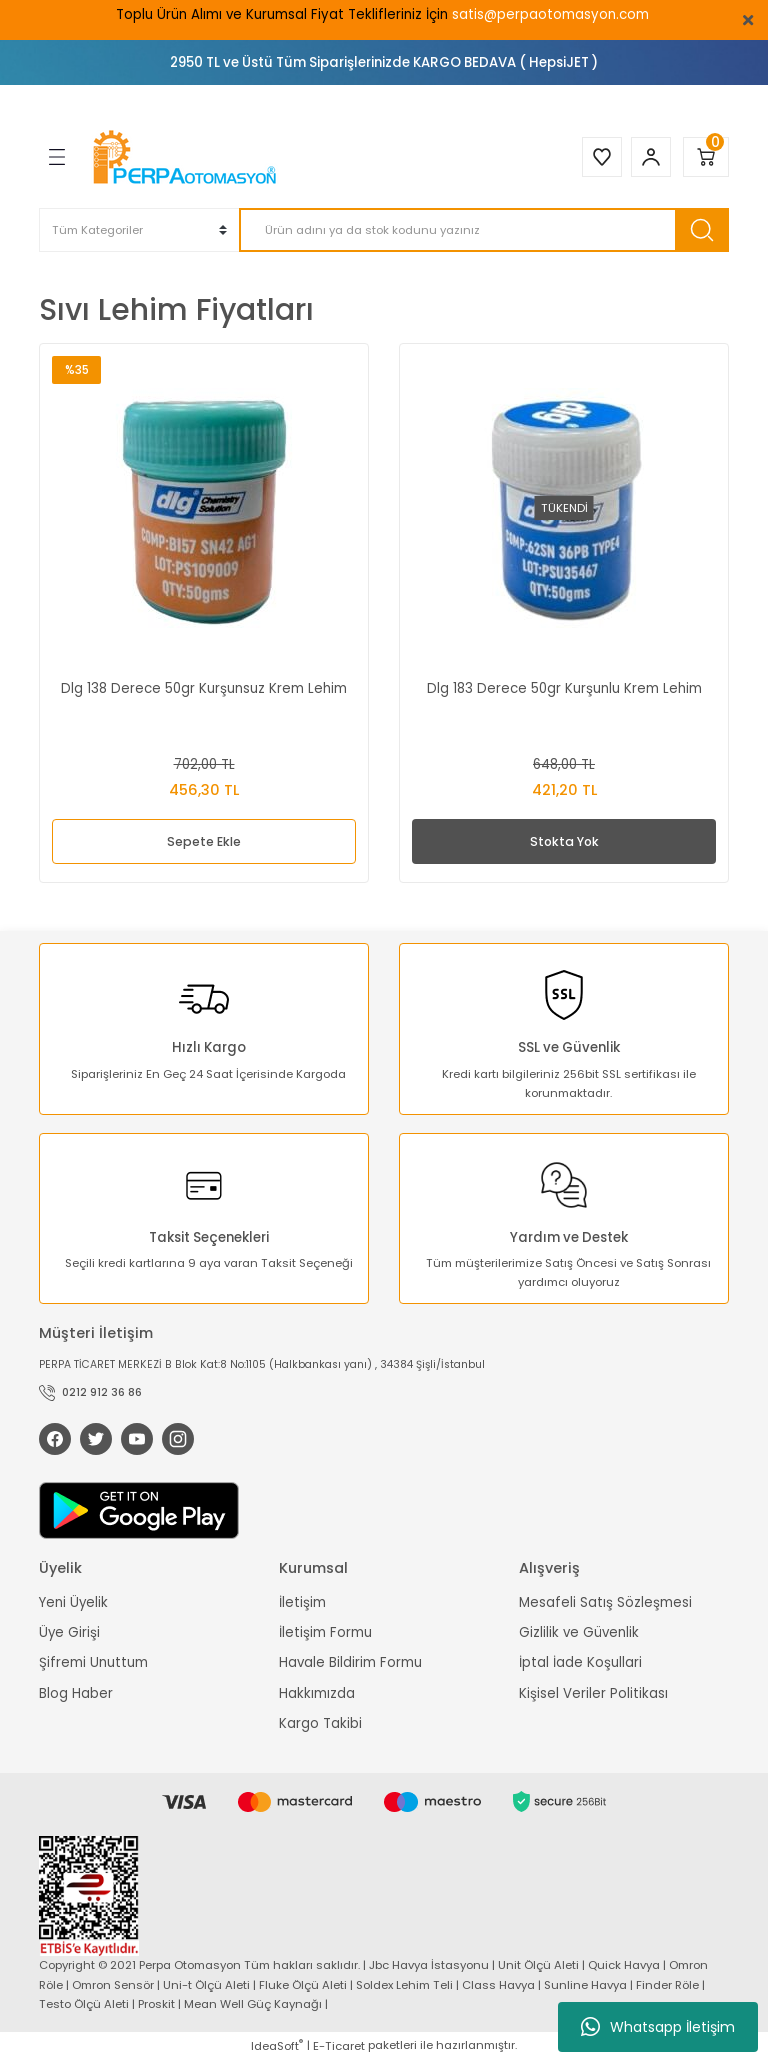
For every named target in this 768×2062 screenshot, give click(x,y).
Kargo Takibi (320, 1725)
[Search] (484, 230)
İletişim (302, 1603)
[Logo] (187, 157)
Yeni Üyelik (73, 1603)
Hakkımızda (317, 1694)
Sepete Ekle (204, 841)
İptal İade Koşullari (580, 1664)
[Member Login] (648, 157)
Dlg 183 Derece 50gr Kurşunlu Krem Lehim (564, 688)
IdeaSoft (277, 2047)
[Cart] (706, 157)
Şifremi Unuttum (93, 1664)
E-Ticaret (339, 2047)
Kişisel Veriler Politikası (593, 1694)
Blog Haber (76, 1694)
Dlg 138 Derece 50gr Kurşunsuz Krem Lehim (204, 688)
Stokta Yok (564, 841)
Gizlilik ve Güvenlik (579, 1634)
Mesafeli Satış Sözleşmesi (605, 1603)
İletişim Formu (325, 1634)
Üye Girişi (69, 1634)
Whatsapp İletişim (658, 2027)
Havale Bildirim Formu (350, 1664)
